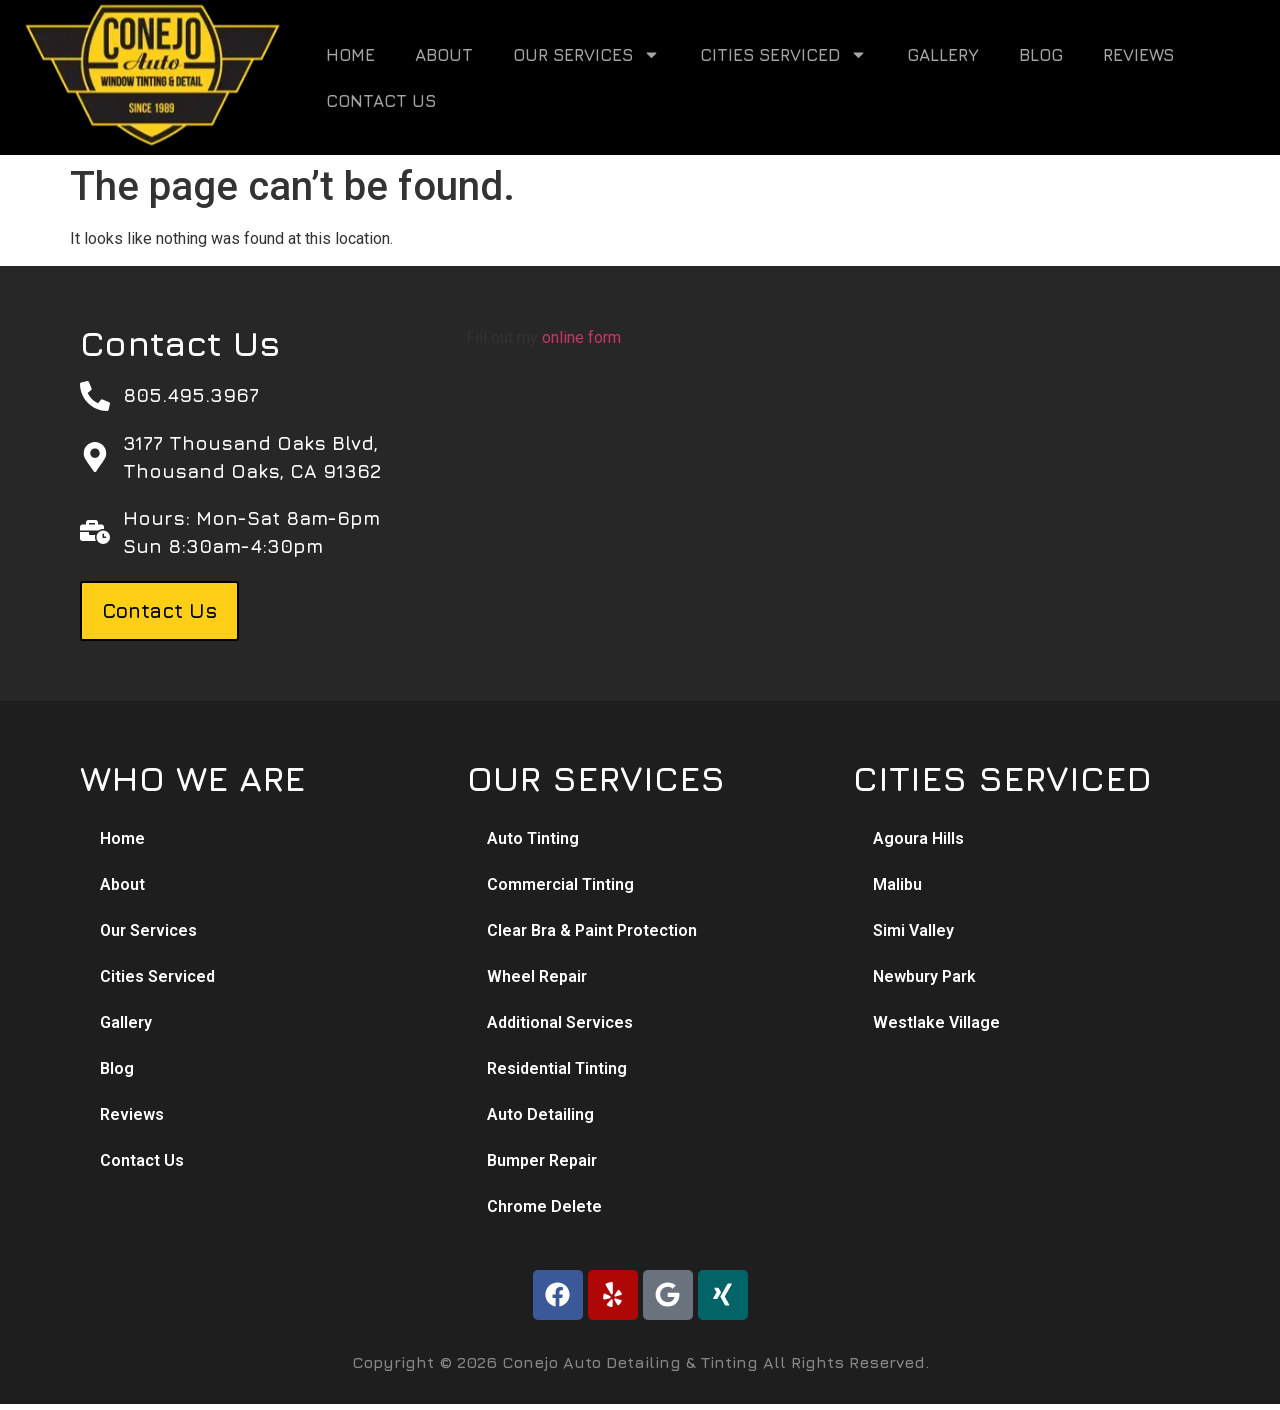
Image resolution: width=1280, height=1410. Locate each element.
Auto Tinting (533, 838)
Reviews (1138, 55)
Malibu (897, 884)
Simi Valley (913, 930)
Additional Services (560, 1022)
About (444, 55)
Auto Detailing (540, 1114)
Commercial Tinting (560, 884)
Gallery (943, 55)
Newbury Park (924, 976)
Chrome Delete (544, 1206)
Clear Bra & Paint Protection (592, 930)
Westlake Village (936, 1022)
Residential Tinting (557, 1068)
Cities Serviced (783, 54)
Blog (1041, 55)
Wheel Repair (537, 976)
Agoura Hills (918, 838)
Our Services (586, 54)
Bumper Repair (542, 1160)
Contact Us (381, 101)
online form (581, 337)
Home (350, 55)
